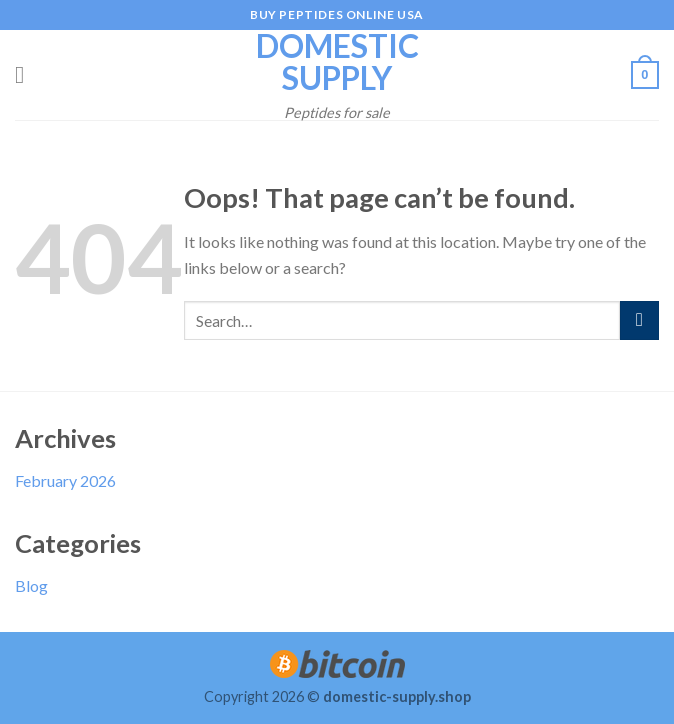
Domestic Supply (337, 62)
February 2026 (65, 480)
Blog (31, 585)
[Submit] (639, 320)
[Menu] (27, 74)
